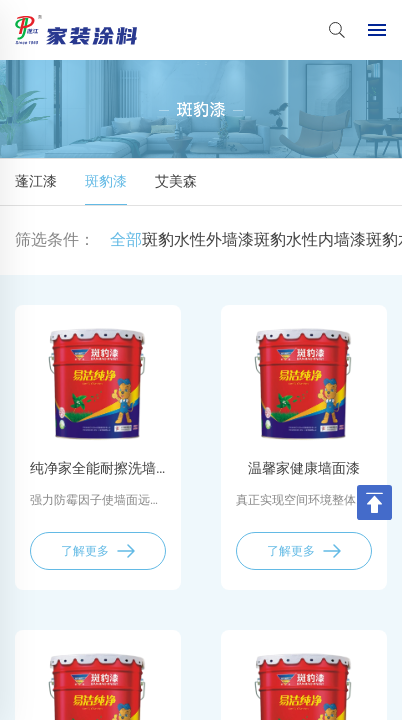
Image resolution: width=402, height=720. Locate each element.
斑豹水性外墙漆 (198, 239)
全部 (126, 239)
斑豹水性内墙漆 (310, 239)
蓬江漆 (36, 181)
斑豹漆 (106, 181)
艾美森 (176, 181)
